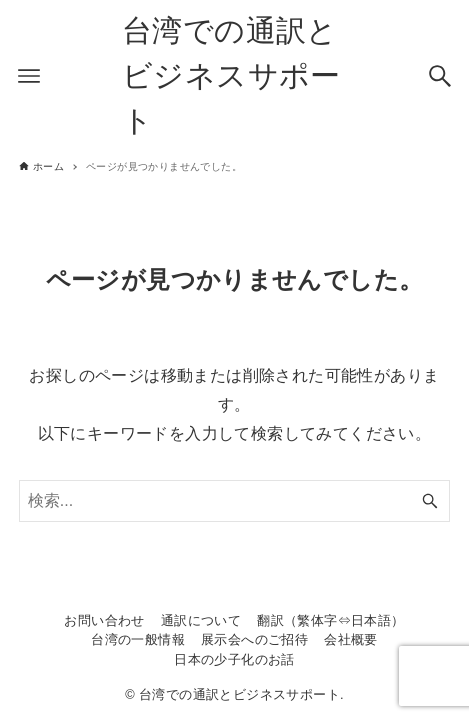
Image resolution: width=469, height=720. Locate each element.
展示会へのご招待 (254, 639)
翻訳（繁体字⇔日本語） (330, 620)
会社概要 (351, 639)
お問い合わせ (104, 620)
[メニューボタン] (29, 76)
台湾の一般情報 (138, 639)
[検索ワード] (235, 501)
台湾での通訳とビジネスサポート (231, 75)
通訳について (201, 620)
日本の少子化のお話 (234, 659)
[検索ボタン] (440, 76)
